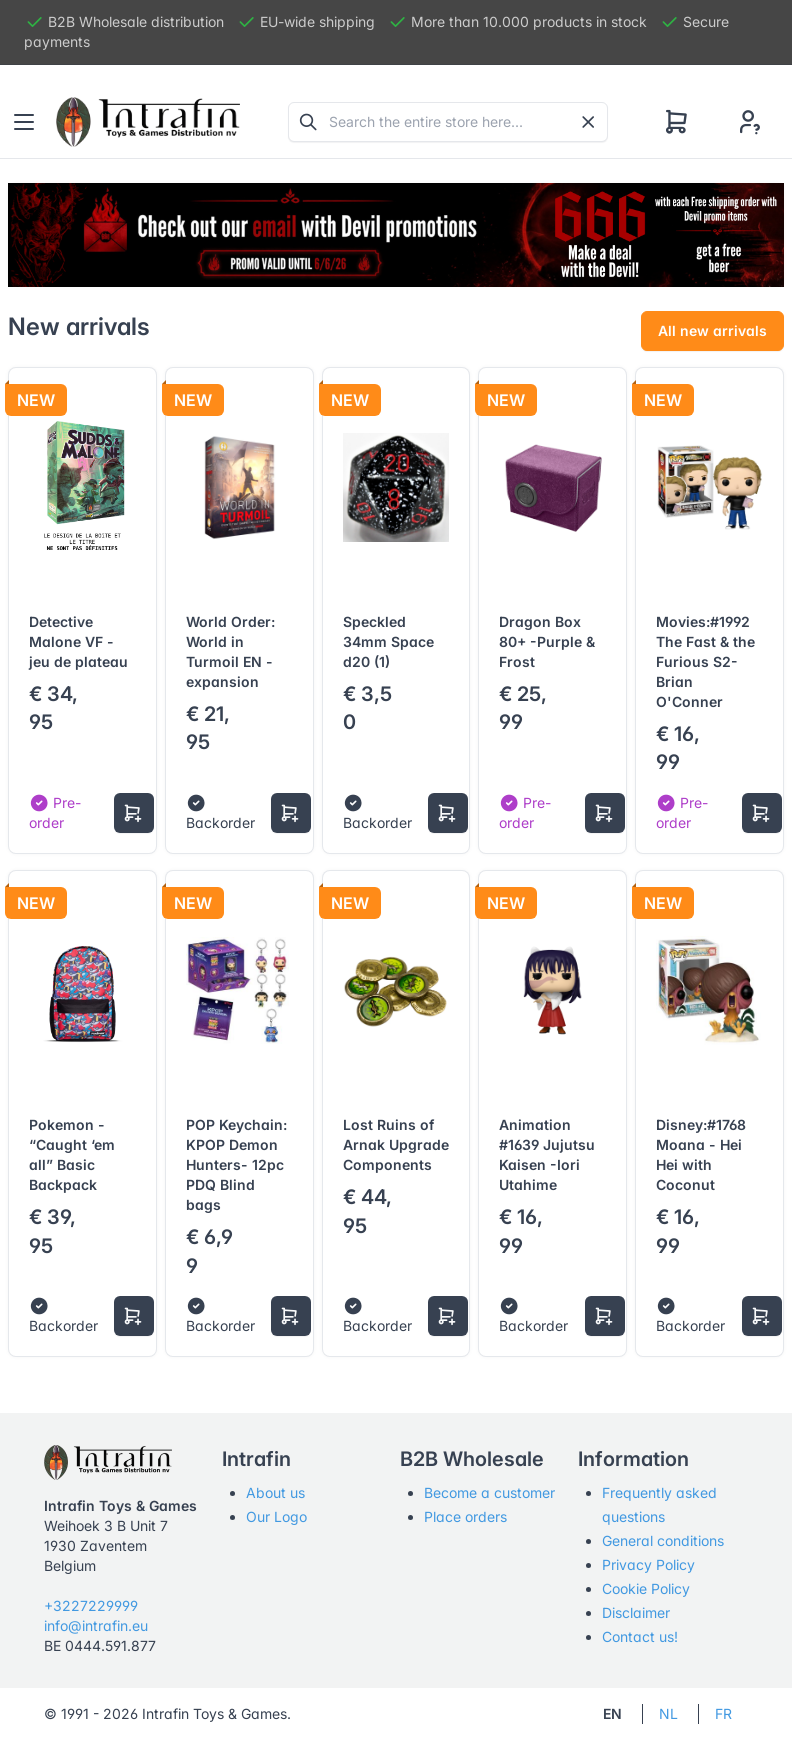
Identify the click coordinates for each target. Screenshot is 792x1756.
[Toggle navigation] (24, 122)
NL (668, 1713)
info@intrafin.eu (96, 1625)
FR (723, 1713)
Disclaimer (636, 1612)
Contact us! (640, 1636)
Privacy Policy (648, 1564)
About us (275, 1492)
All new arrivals (712, 330)
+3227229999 (91, 1605)
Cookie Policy (646, 1588)
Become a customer (489, 1492)
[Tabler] (148, 122)
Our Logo (276, 1516)
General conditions (663, 1540)
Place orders (465, 1516)
